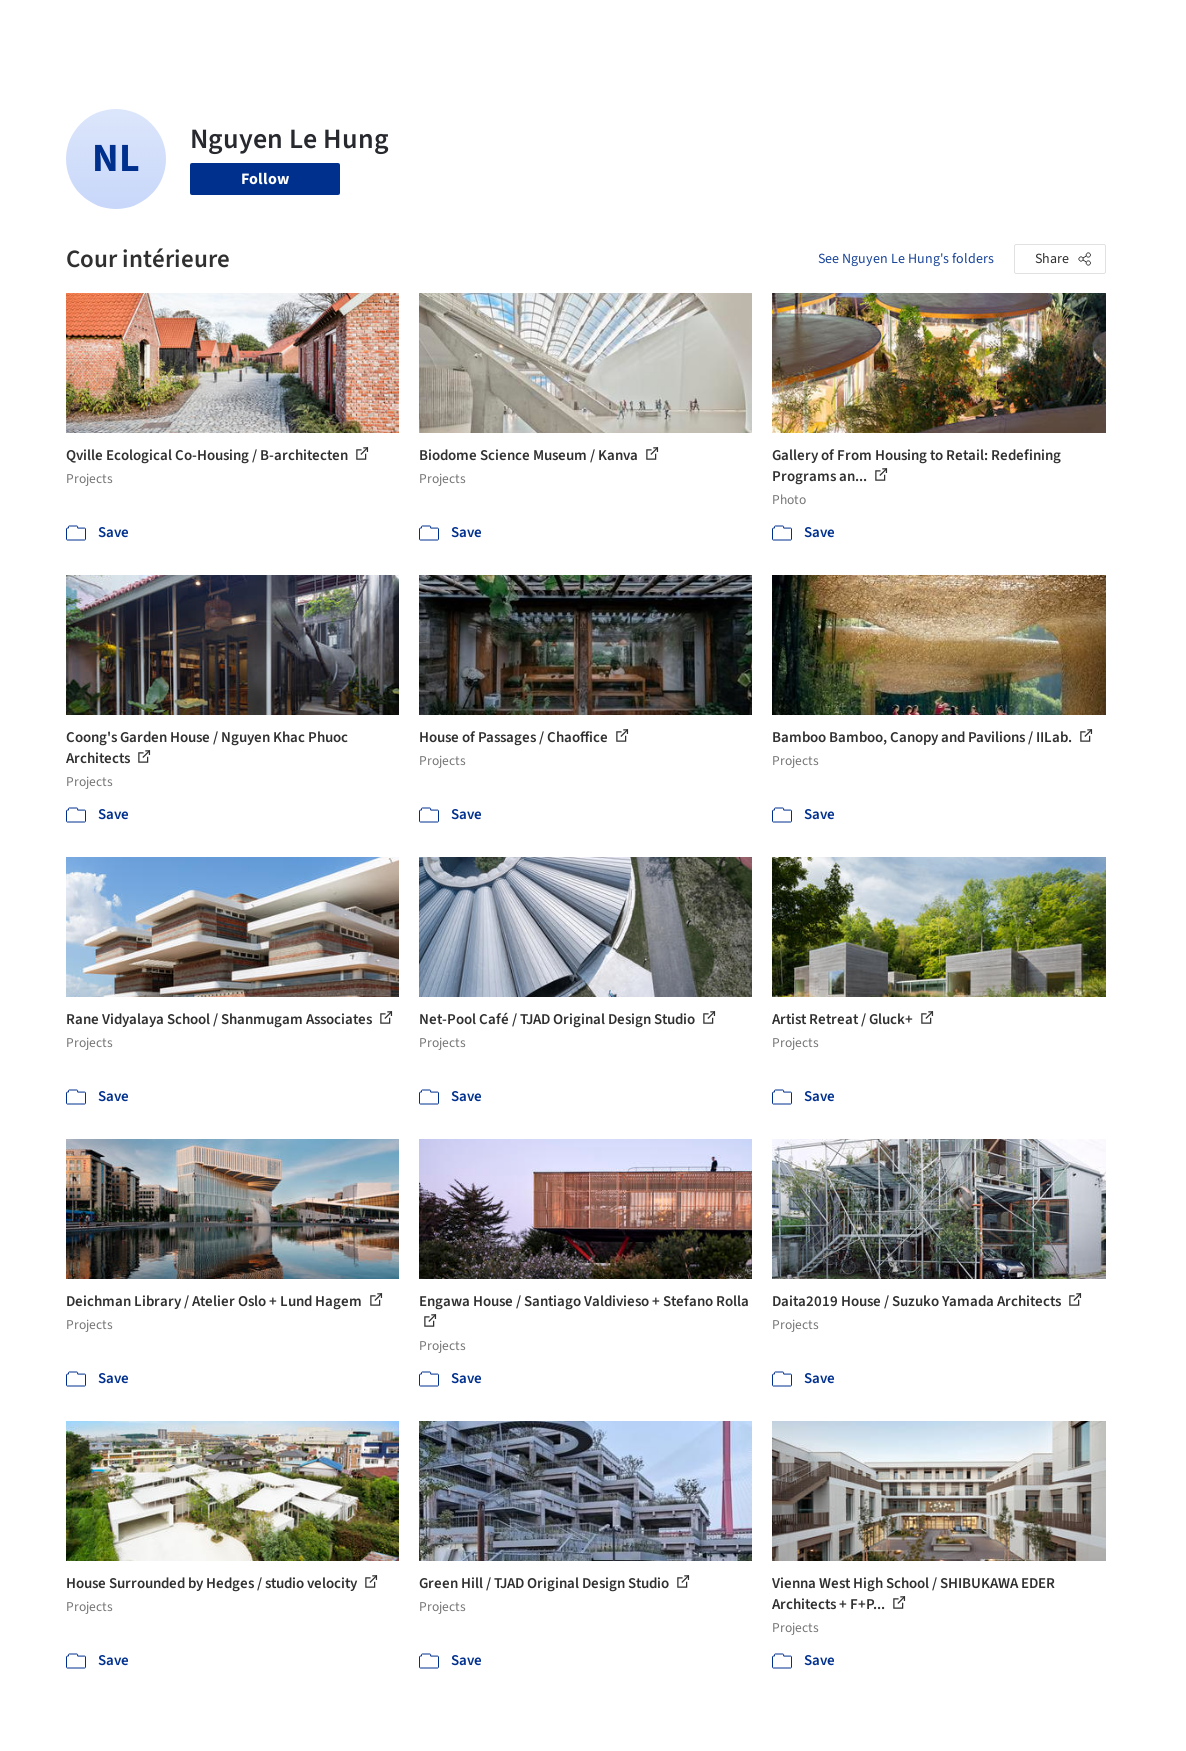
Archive (872, 28)
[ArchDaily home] (52, 28)
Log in (970, 28)
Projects (475, 28)
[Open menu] (1135, 28)
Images (539, 28)
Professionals (739, 28)
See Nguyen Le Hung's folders (906, 259)
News (816, 28)
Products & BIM (628, 28)
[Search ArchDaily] (281, 28)
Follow (265, 179)
